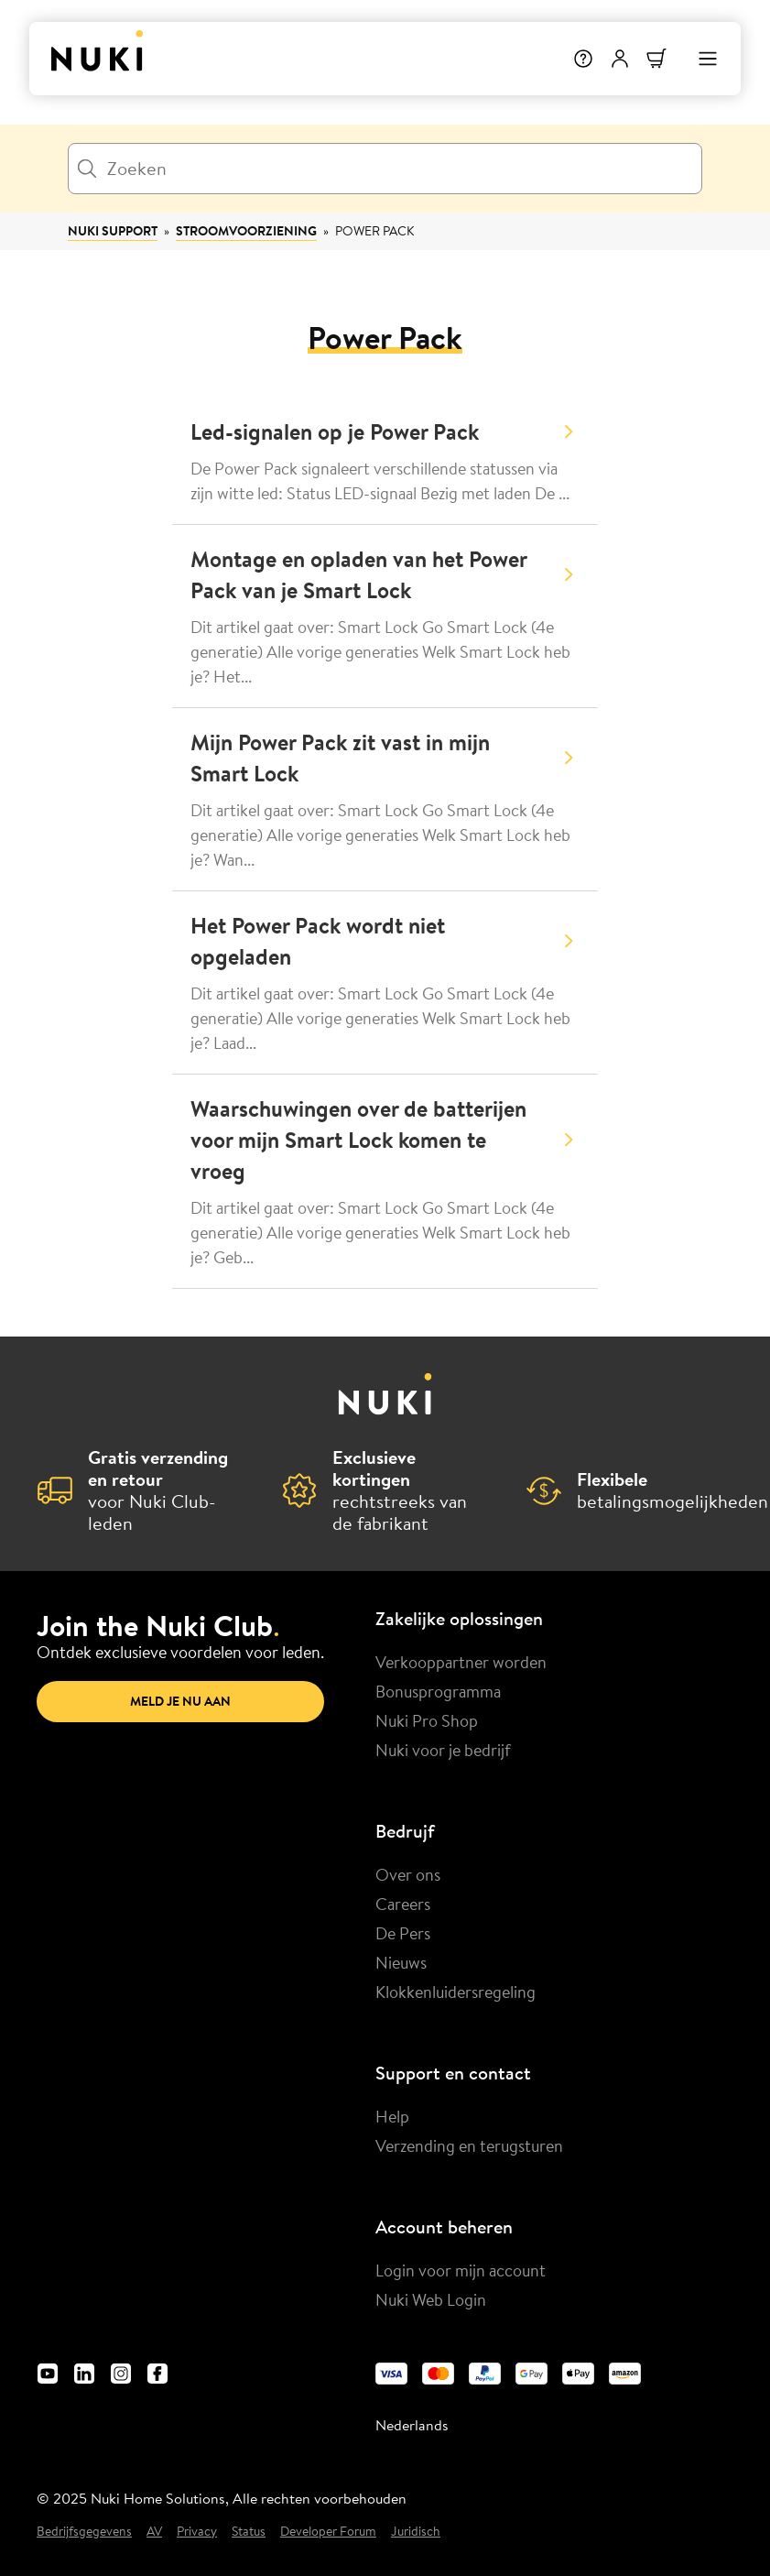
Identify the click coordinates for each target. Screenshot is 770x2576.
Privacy (197, 2531)
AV (154, 2531)
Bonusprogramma (438, 1691)
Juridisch (415, 2531)
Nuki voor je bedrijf (443, 1750)
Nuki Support (112, 231)
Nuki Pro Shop (426, 1720)
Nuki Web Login (430, 2299)
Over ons (407, 1874)
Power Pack (374, 231)
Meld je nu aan (180, 1701)
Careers (402, 1904)
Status (249, 2531)
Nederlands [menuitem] (412, 2425)
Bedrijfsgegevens (84, 2531)
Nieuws (401, 1962)
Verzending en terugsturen (469, 2145)
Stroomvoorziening (246, 231)
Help (392, 2116)
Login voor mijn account (460, 2270)
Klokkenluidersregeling (455, 1991)
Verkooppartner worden (461, 1662)
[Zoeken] (385, 168)
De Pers (402, 1933)
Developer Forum (328, 2531)
